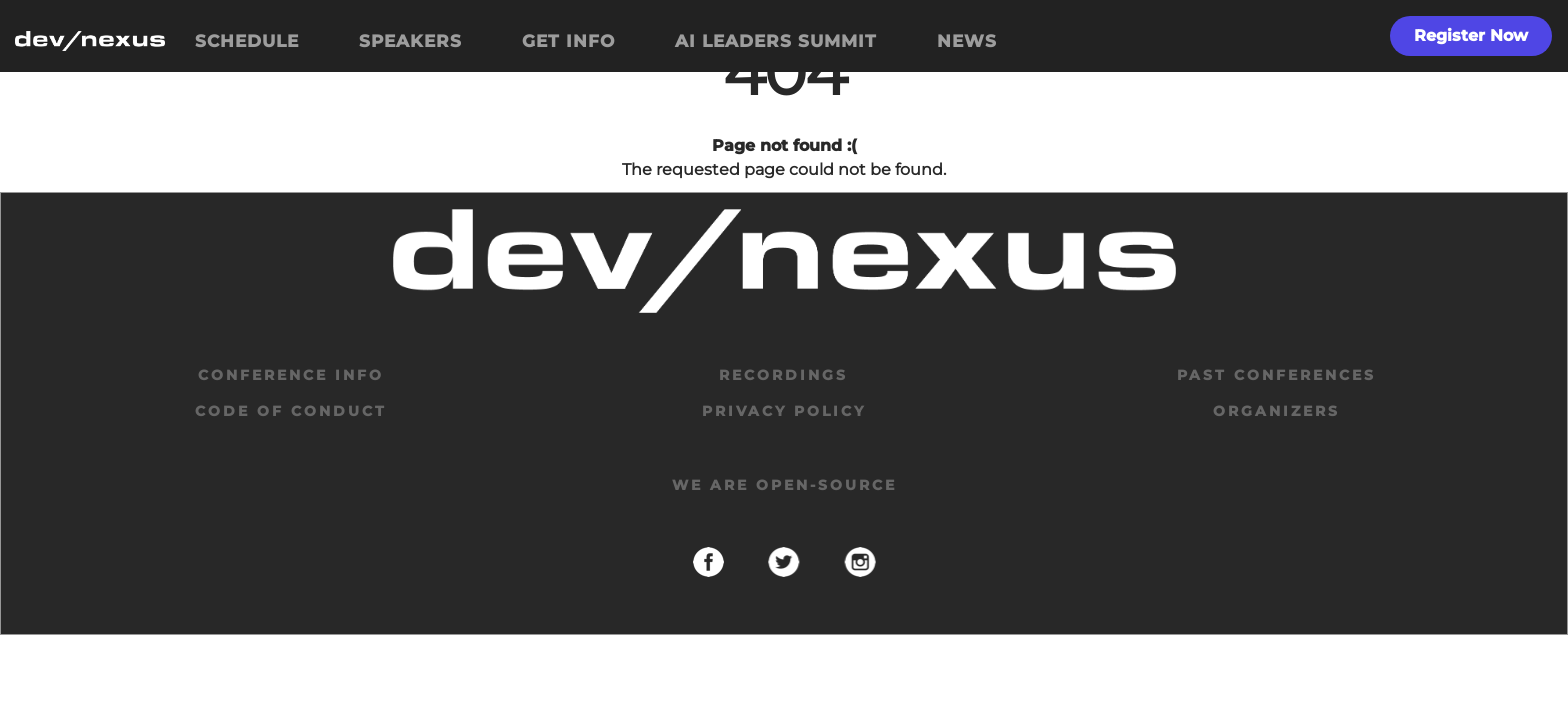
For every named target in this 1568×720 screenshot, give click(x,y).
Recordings (783, 375)
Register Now (1471, 35)
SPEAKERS (410, 41)
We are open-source (784, 485)
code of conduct (291, 411)
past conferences (1276, 375)
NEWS (967, 41)
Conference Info (291, 375)
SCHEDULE (247, 41)
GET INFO (568, 41)
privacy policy (784, 411)
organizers (1276, 411)
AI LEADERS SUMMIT (776, 41)
